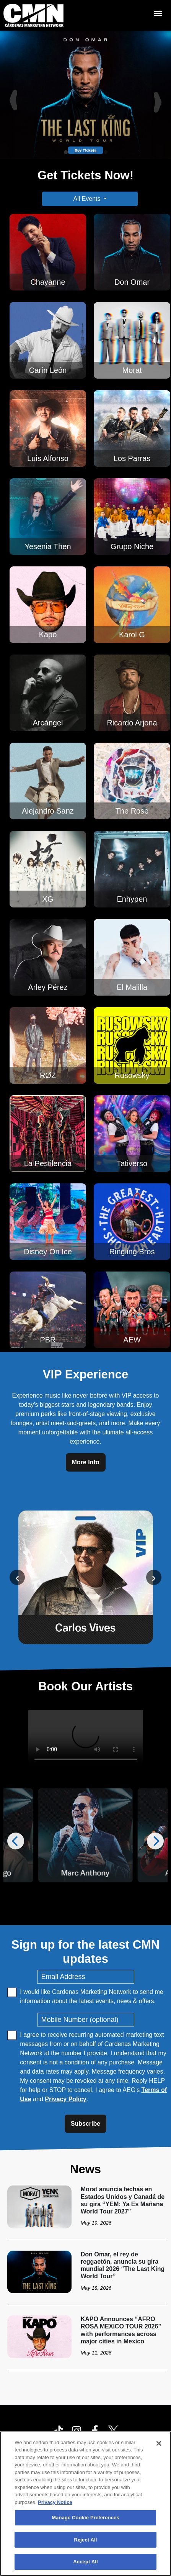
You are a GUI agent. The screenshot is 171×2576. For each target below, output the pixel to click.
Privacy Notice (55, 2502)
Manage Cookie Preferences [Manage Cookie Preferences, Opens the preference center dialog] (85, 2517)
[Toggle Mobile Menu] (158, 13)
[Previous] (12, 95)
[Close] (158, 2443)
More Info (85, 1462)
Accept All (85, 2562)
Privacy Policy (65, 2099)
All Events (86, 198)
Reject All (85, 2540)
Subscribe (85, 2123)
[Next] (158, 95)
